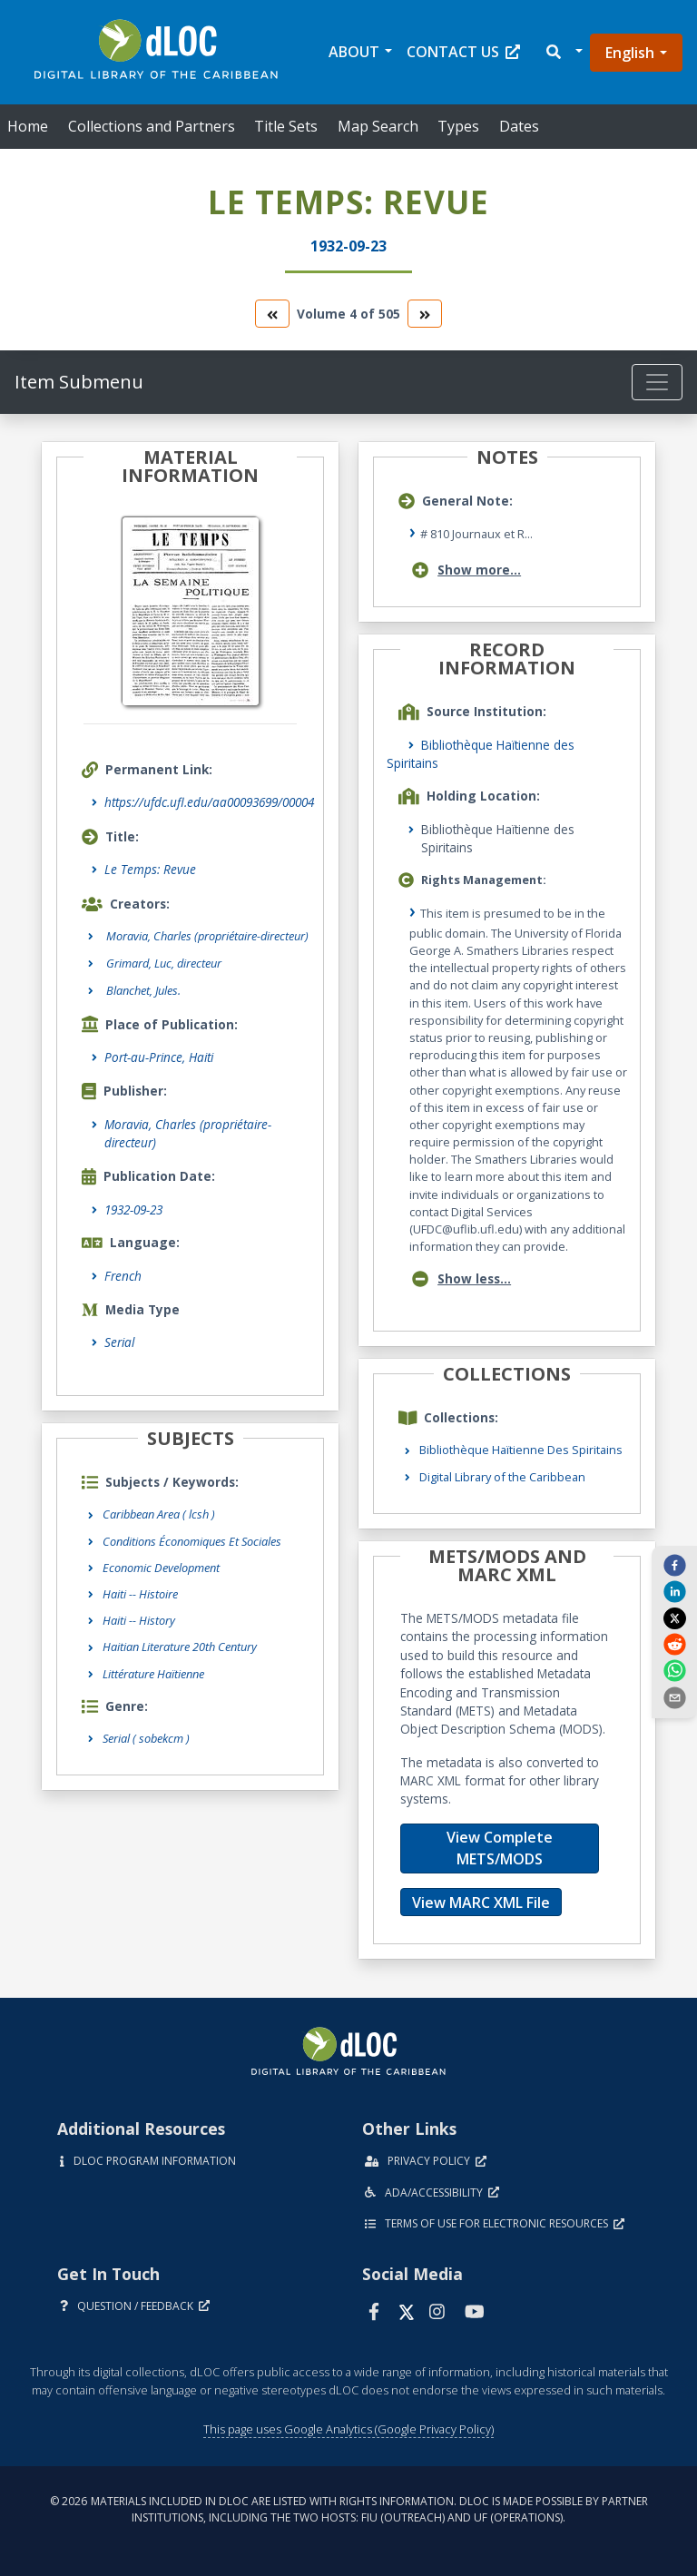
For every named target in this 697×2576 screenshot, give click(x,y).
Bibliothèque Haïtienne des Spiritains (480, 754)
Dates (519, 126)
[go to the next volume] (424, 314)
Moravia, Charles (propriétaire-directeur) (187, 1133)
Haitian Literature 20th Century (180, 1646)
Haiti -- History (139, 1620)
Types (458, 126)
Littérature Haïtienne (153, 1674)
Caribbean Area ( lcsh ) (159, 1514)
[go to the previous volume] (272, 314)
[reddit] (674, 1644)
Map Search (378, 126)
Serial (119, 1342)
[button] (563, 52)
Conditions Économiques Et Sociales (192, 1541)
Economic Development (161, 1567)
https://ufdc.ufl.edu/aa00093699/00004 (209, 802)
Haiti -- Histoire (140, 1594)
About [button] (354, 52)
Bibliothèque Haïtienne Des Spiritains (521, 1449)
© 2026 (349, 2509)
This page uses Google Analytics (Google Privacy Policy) (348, 2429)
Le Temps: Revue (150, 869)
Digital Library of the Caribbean (502, 1477)
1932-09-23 (133, 1209)
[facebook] (674, 1565)
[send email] (674, 1696)
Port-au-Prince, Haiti (158, 1057)
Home (27, 126)
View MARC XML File (481, 1902)
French (123, 1275)
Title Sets (286, 126)
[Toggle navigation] (657, 382)
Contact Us (463, 52)
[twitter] (674, 1617)
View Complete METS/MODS (500, 1848)
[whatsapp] (674, 1670)
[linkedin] (674, 1591)
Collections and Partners (151, 126)
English (629, 53)
